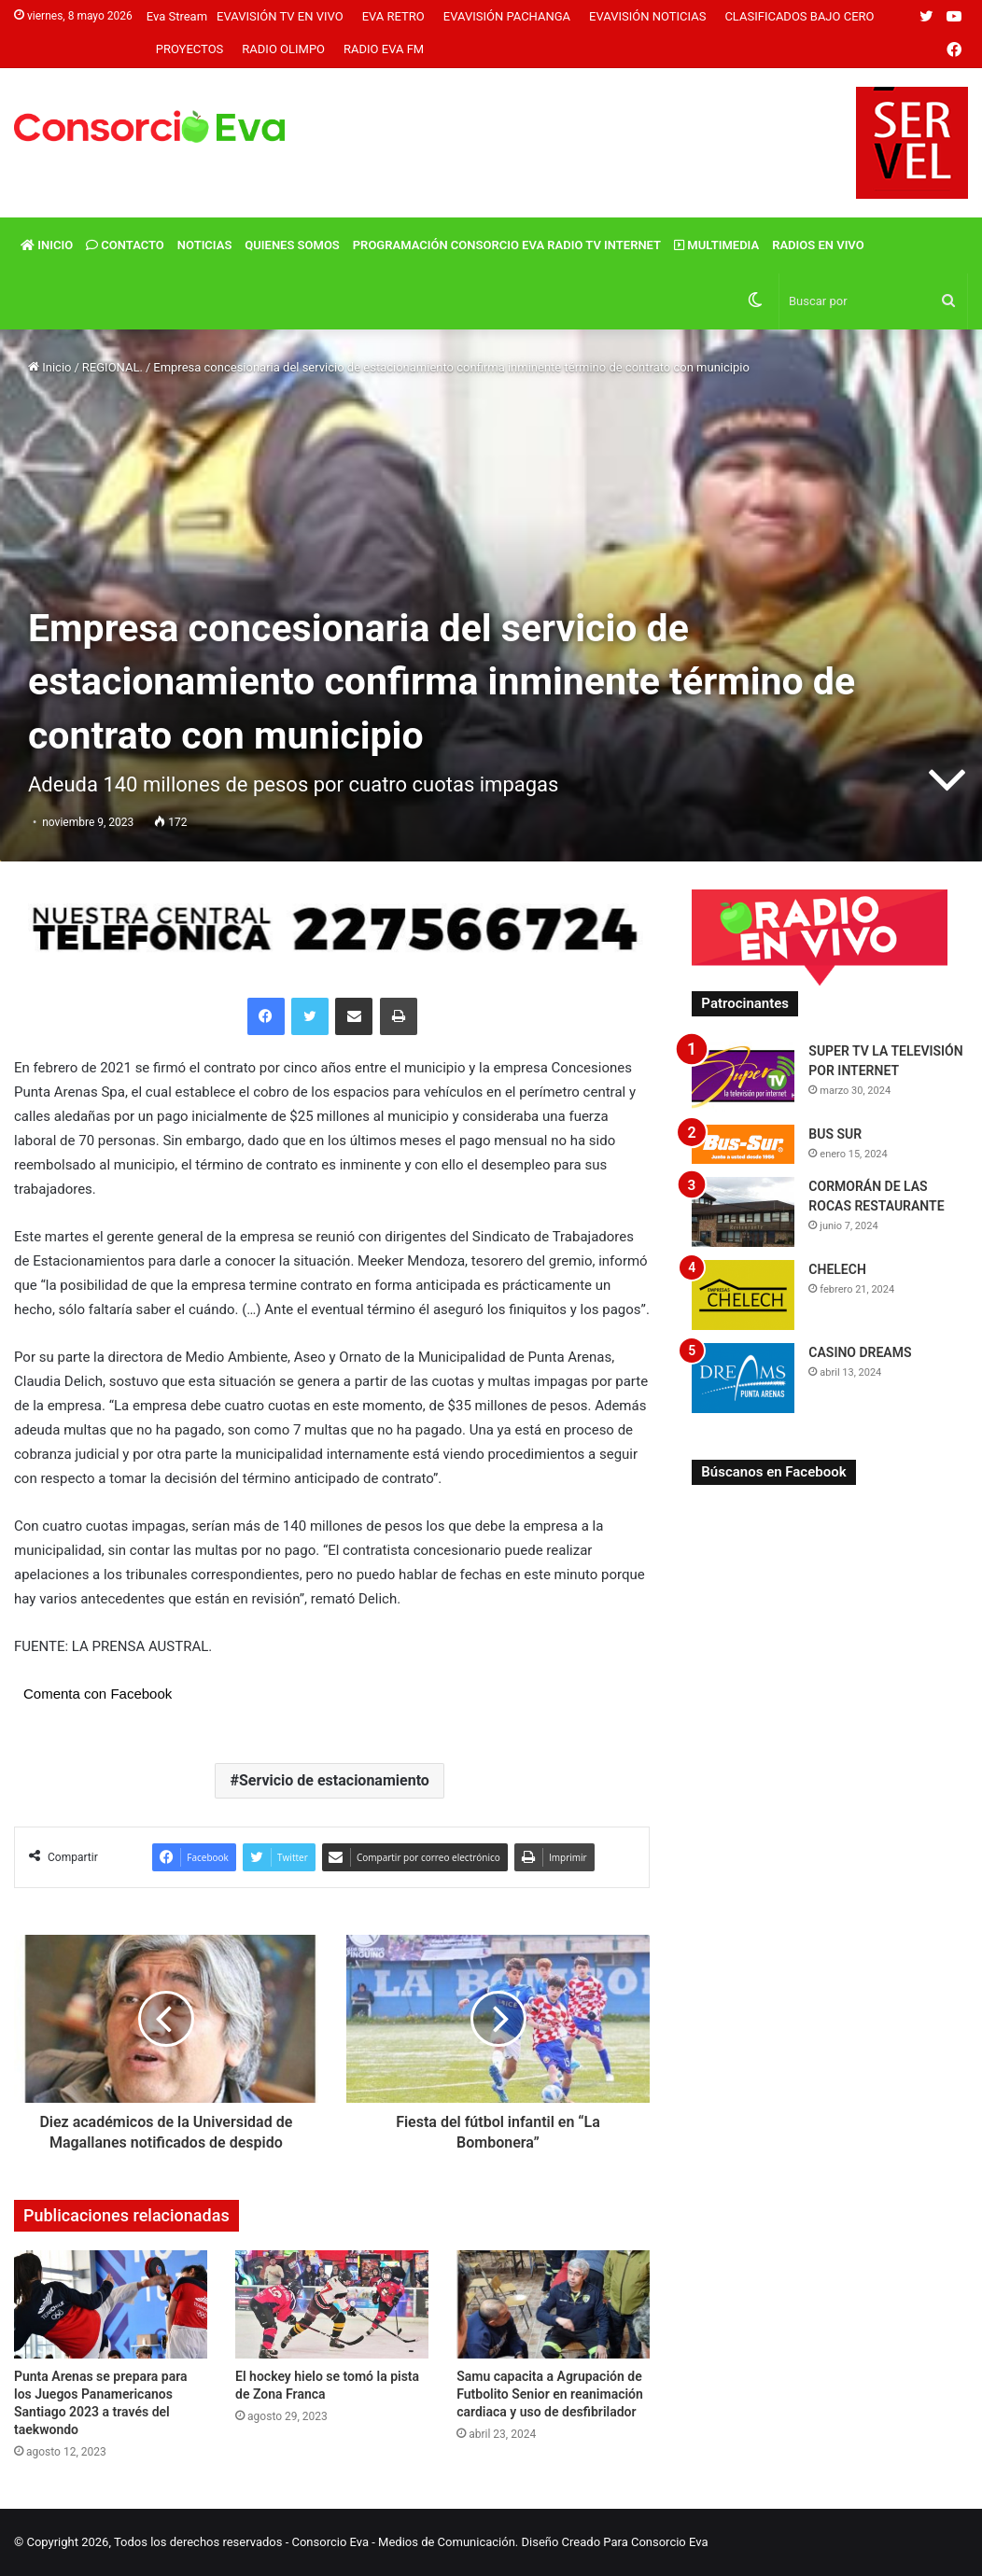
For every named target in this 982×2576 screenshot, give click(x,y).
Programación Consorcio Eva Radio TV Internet (507, 245)
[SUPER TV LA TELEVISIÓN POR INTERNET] (743, 1077)
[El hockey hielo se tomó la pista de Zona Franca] (331, 2304)
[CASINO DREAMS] (743, 1378)
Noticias (204, 245)
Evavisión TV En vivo (280, 16)
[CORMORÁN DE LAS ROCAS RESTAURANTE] (743, 1212)
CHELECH (837, 1269)
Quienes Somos (292, 245)
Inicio (47, 245)
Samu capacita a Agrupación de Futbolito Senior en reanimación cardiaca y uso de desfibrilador (549, 2394)
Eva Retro (393, 16)
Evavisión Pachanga (506, 16)
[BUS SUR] (743, 1144)
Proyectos (190, 49)
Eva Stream (177, 16)
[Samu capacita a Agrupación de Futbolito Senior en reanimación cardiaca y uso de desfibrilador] (553, 2304)
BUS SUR (835, 1134)
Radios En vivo (818, 245)
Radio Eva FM (384, 49)
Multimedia (716, 245)
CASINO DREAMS (859, 1352)
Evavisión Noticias (647, 16)
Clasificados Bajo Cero (799, 16)
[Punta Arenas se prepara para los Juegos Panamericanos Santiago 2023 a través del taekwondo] (110, 2304)
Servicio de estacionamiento (334, 1780)
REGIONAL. (112, 367)
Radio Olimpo (283, 49)
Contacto (125, 245)
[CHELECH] (743, 1295)
